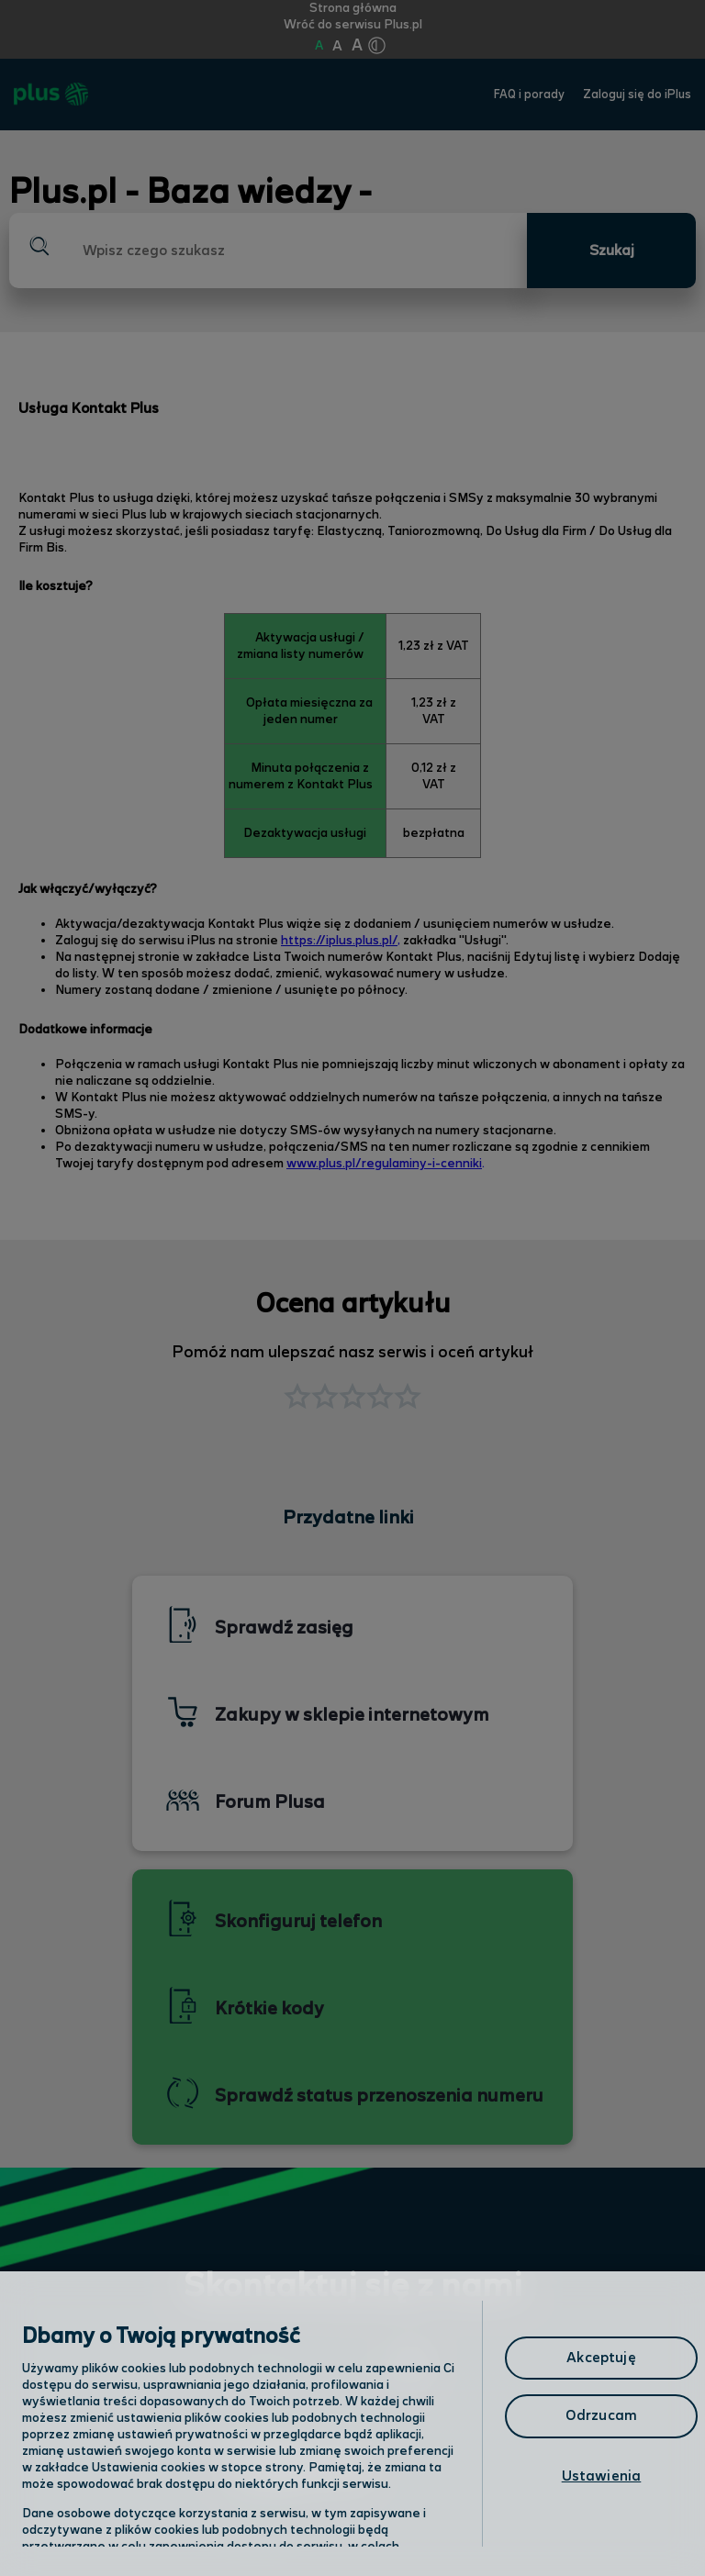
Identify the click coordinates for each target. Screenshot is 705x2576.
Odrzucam (601, 2415)
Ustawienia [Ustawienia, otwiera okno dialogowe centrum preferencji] (602, 2476)
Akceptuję (600, 2358)
